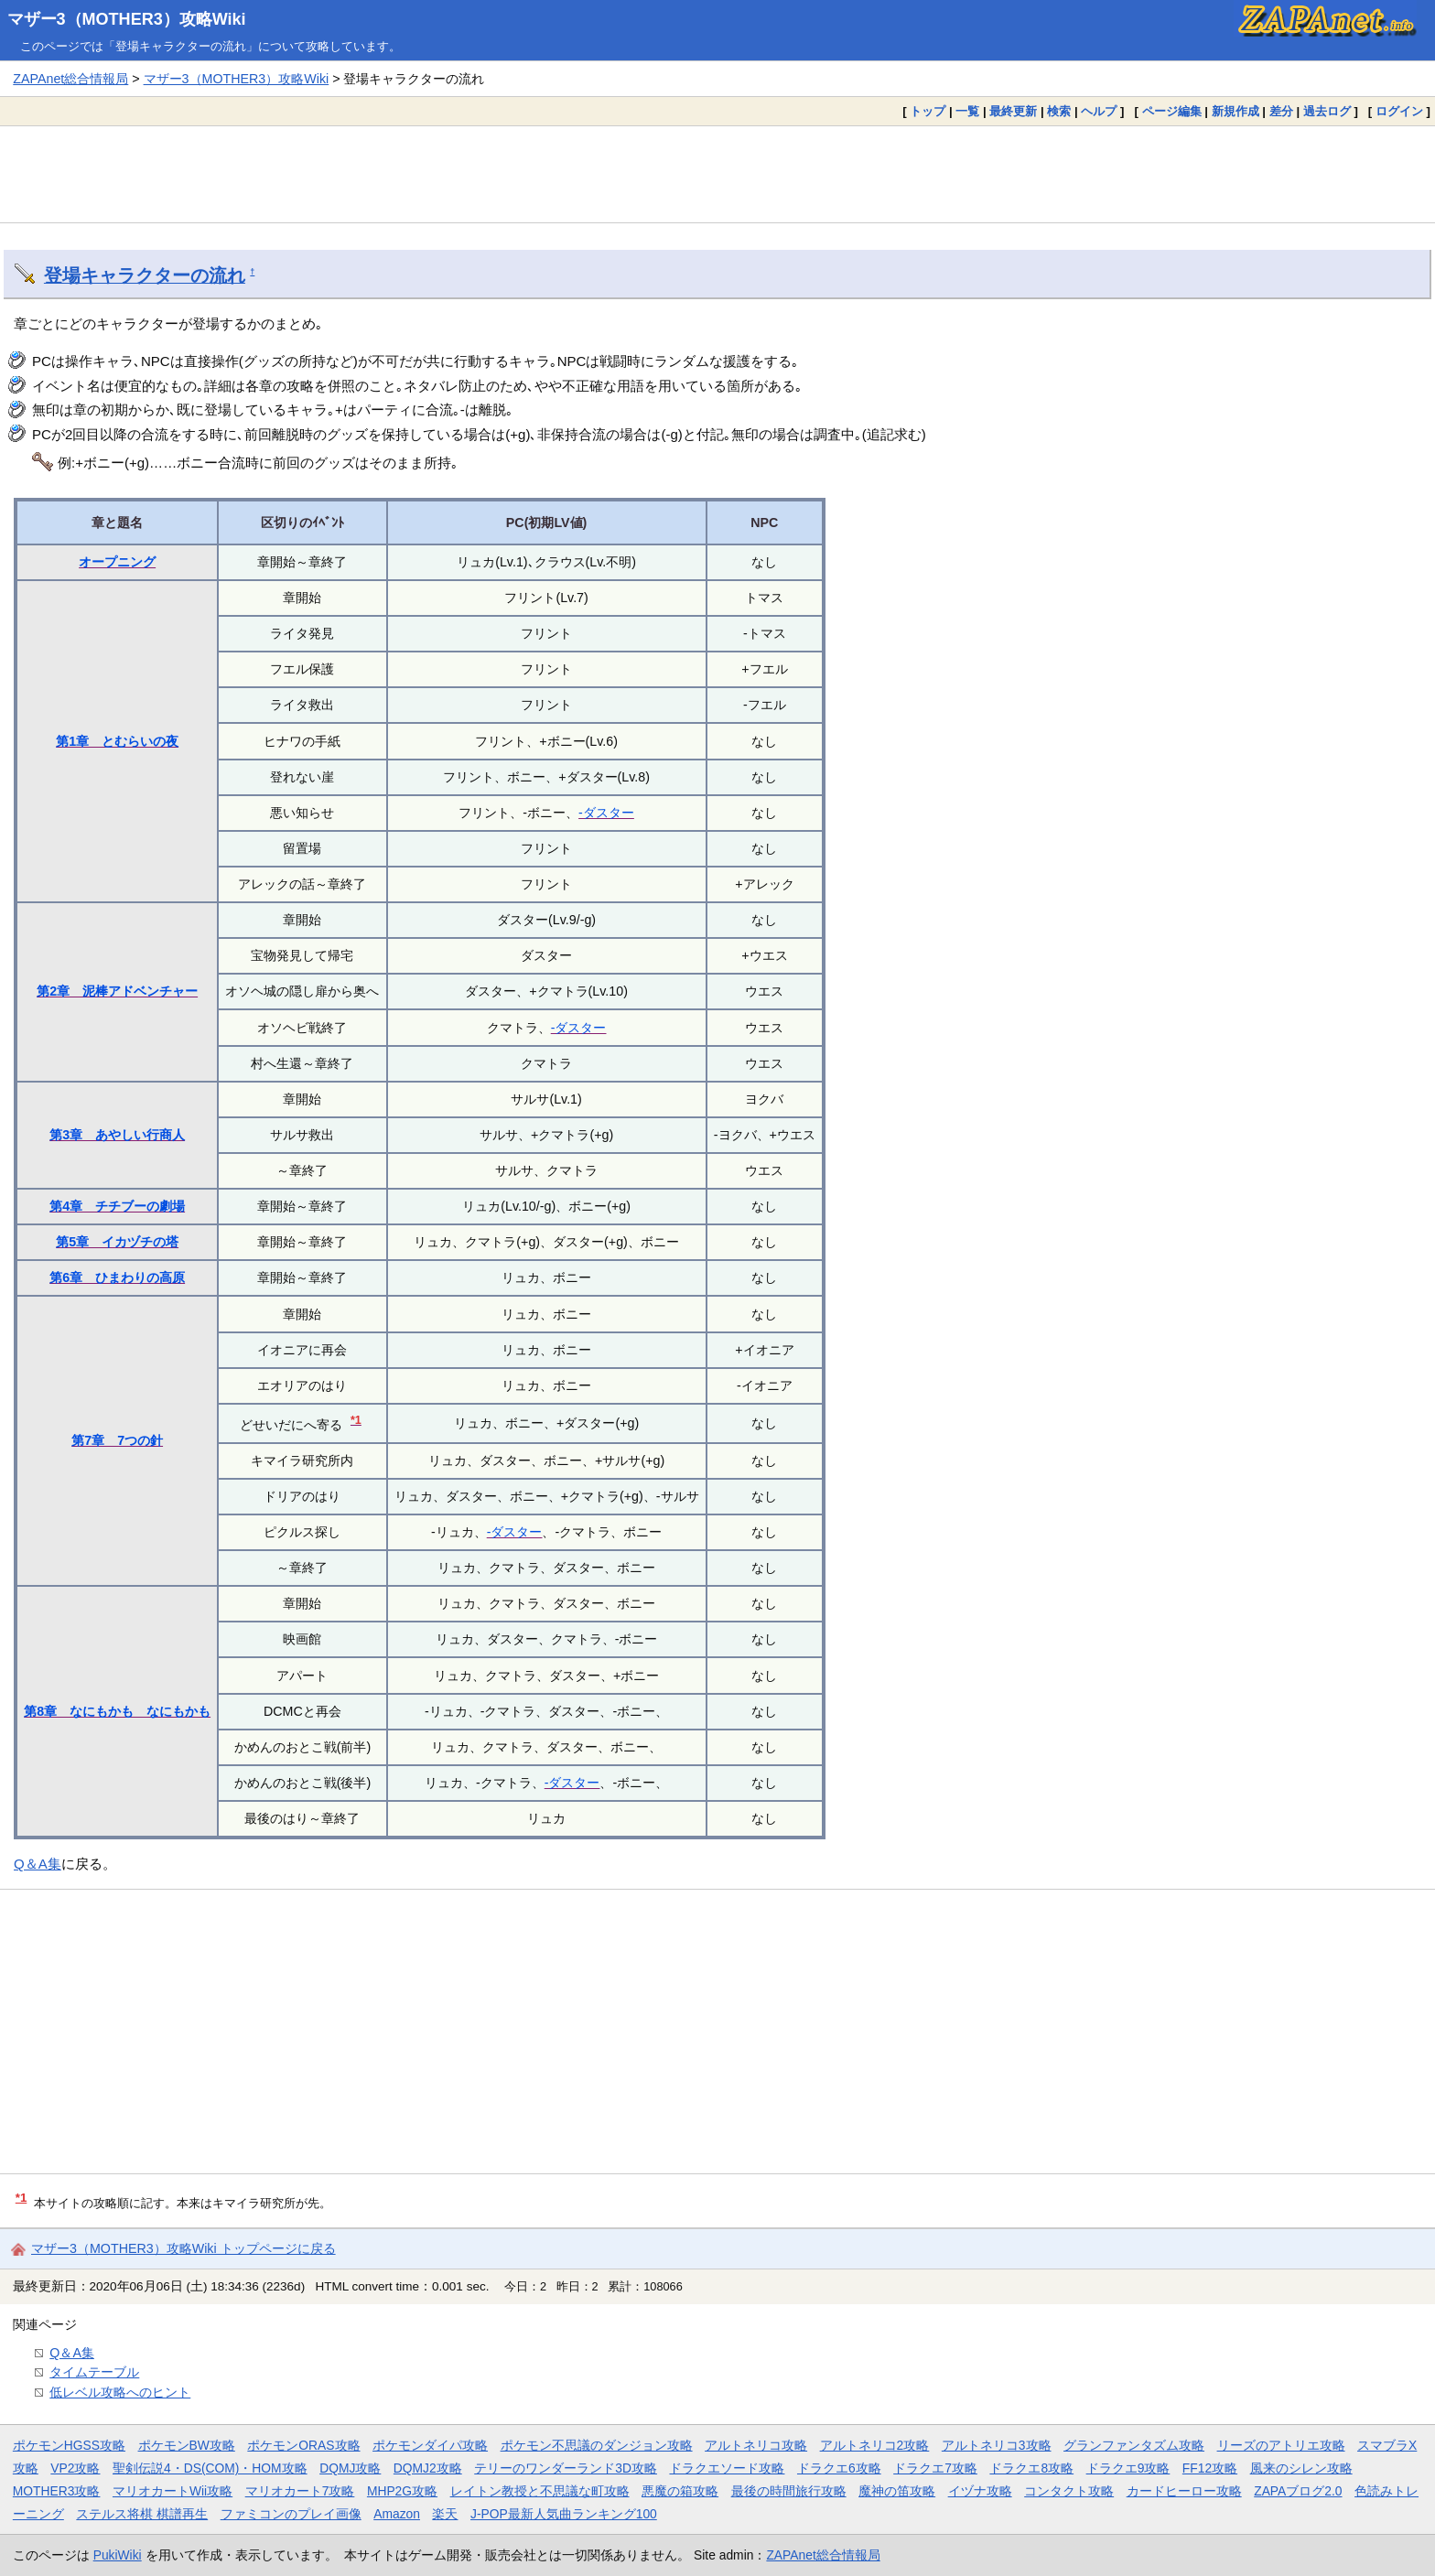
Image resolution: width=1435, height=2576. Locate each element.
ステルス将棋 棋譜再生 (142, 2513)
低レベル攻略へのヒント (119, 2392)
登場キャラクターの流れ (144, 275)
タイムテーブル (94, 2372)
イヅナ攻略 (980, 2491)
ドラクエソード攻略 (726, 2468)
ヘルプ (1099, 111)
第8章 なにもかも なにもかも (117, 1711)
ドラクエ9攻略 (1128, 2468)
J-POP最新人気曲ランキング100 (563, 2513)
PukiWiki (117, 2555)
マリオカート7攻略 (300, 2491)
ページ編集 (1172, 111)
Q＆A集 (37, 1863)
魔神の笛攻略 (896, 2491)
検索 (1059, 111)
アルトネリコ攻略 (756, 2445)
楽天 (445, 2513)
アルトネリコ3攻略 (997, 2445)
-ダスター (606, 812)
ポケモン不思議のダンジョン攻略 (597, 2445)
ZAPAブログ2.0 (1298, 2491)
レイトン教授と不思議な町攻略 (540, 2491)
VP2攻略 (75, 2468)
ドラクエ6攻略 (839, 2468)
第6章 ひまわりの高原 (117, 1277)
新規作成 (1235, 111)
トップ (927, 111)
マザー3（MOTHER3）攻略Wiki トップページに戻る (183, 2248)
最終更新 (1013, 111)
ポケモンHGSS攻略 (69, 2445)
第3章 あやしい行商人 (117, 1134)
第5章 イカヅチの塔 (117, 1241)
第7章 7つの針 (117, 1440)
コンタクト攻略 (1069, 2491)
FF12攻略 (1209, 2468)
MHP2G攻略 (402, 2491)
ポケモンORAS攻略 (303, 2445)
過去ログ (1327, 111)
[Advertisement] (717, 174)
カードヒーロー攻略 (1184, 2491)
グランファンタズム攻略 (1133, 2445)
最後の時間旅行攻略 (789, 2491)
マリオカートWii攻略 (172, 2491)
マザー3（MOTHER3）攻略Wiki (126, 19)
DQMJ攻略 (350, 2468)
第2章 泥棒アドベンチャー (117, 991)
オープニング (117, 562)
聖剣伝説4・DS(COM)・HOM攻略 (210, 2468)
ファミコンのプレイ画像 (291, 2513)
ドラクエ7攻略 (935, 2468)
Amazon (396, 2513)
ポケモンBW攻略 (186, 2445)
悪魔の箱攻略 (680, 2491)
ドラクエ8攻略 (1031, 2468)
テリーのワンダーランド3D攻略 (565, 2468)
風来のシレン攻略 (1301, 2468)
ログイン (1399, 111)
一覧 (967, 111)
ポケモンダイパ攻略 (430, 2445)
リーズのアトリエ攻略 (1281, 2445)
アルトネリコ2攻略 (875, 2445)
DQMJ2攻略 (428, 2468)
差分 (1281, 111)
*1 (356, 1420)
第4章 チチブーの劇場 (117, 1206)
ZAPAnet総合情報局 (70, 78)
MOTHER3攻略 (57, 2491)
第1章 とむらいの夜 (117, 741)
